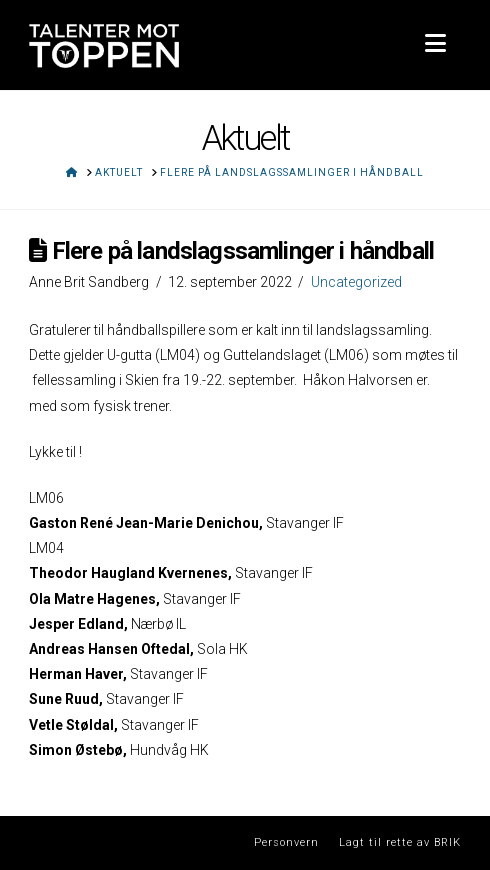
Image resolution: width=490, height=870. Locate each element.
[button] (435, 43)
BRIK (447, 842)
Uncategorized (356, 282)
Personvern (286, 842)
